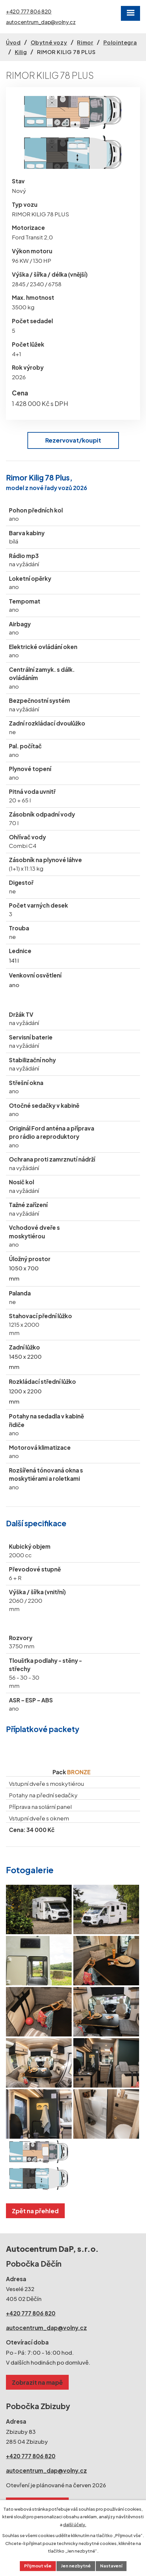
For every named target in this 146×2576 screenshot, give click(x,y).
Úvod (13, 42)
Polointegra (120, 42)
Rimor (85, 42)
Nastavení (111, 2565)
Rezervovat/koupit (73, 440)
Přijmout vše (38, 2565)
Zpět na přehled (35, 2211)
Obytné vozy (49, 42)
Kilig (21, 51)
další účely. (74, 2524)
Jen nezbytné (76, 2565)
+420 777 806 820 (29, 11)
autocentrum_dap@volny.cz (41, 22)
